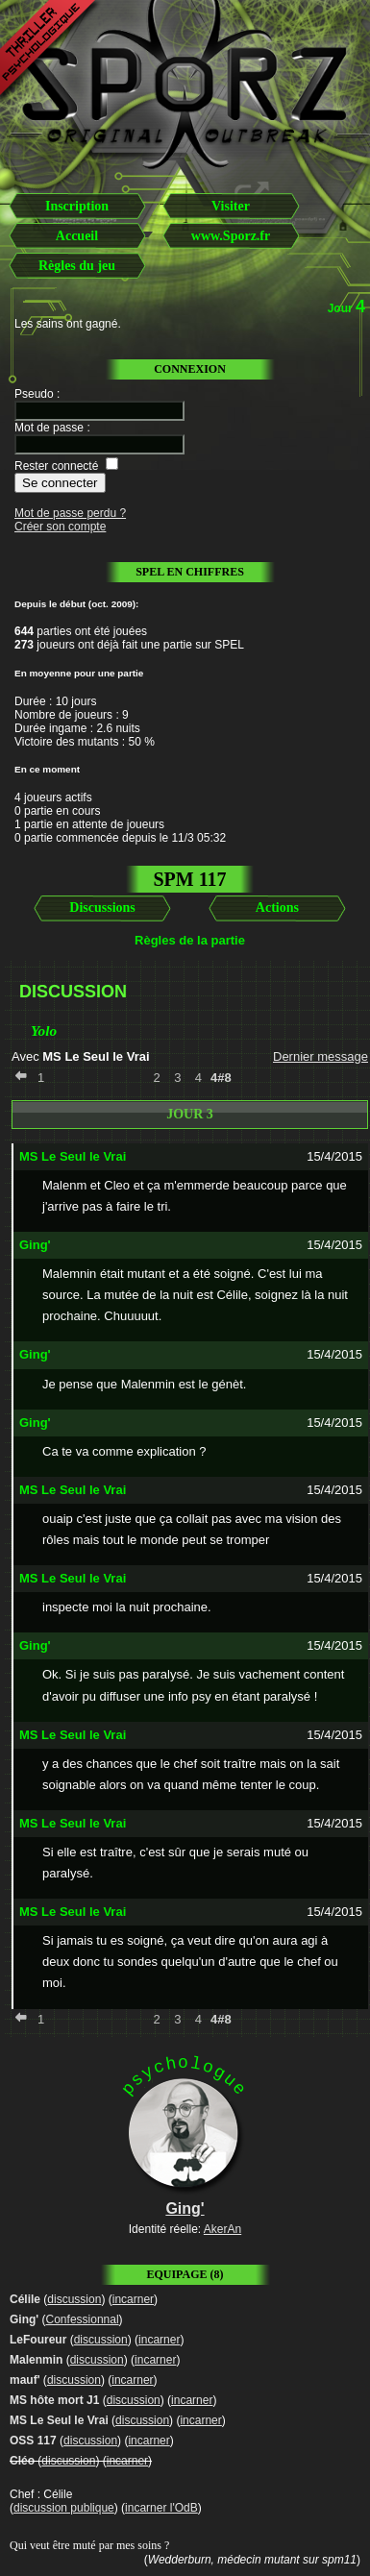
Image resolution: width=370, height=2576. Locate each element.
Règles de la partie (190, 940)
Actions (277, 907)
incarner (133, 2299)
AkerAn (222, 2229)
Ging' (24, 2319)
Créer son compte (60, 526)
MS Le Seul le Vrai (59, 2420)
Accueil (77, 236)
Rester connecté (56, 466)
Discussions (102, 907)
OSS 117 (33, 2440)
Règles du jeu (76, 265)
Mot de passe (49, 427)
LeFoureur (38, 2339)
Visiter (230, 206)
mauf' (25, 2380)
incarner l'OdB (161, 2508)
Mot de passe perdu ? (70, 513)
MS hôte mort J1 (54, 2400)
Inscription (77, 206)
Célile (25, 2299)
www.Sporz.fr (230, 236)
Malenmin (36, 2360)
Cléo (22, 2460)
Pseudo (34, 394)
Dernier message (320, 1056)
